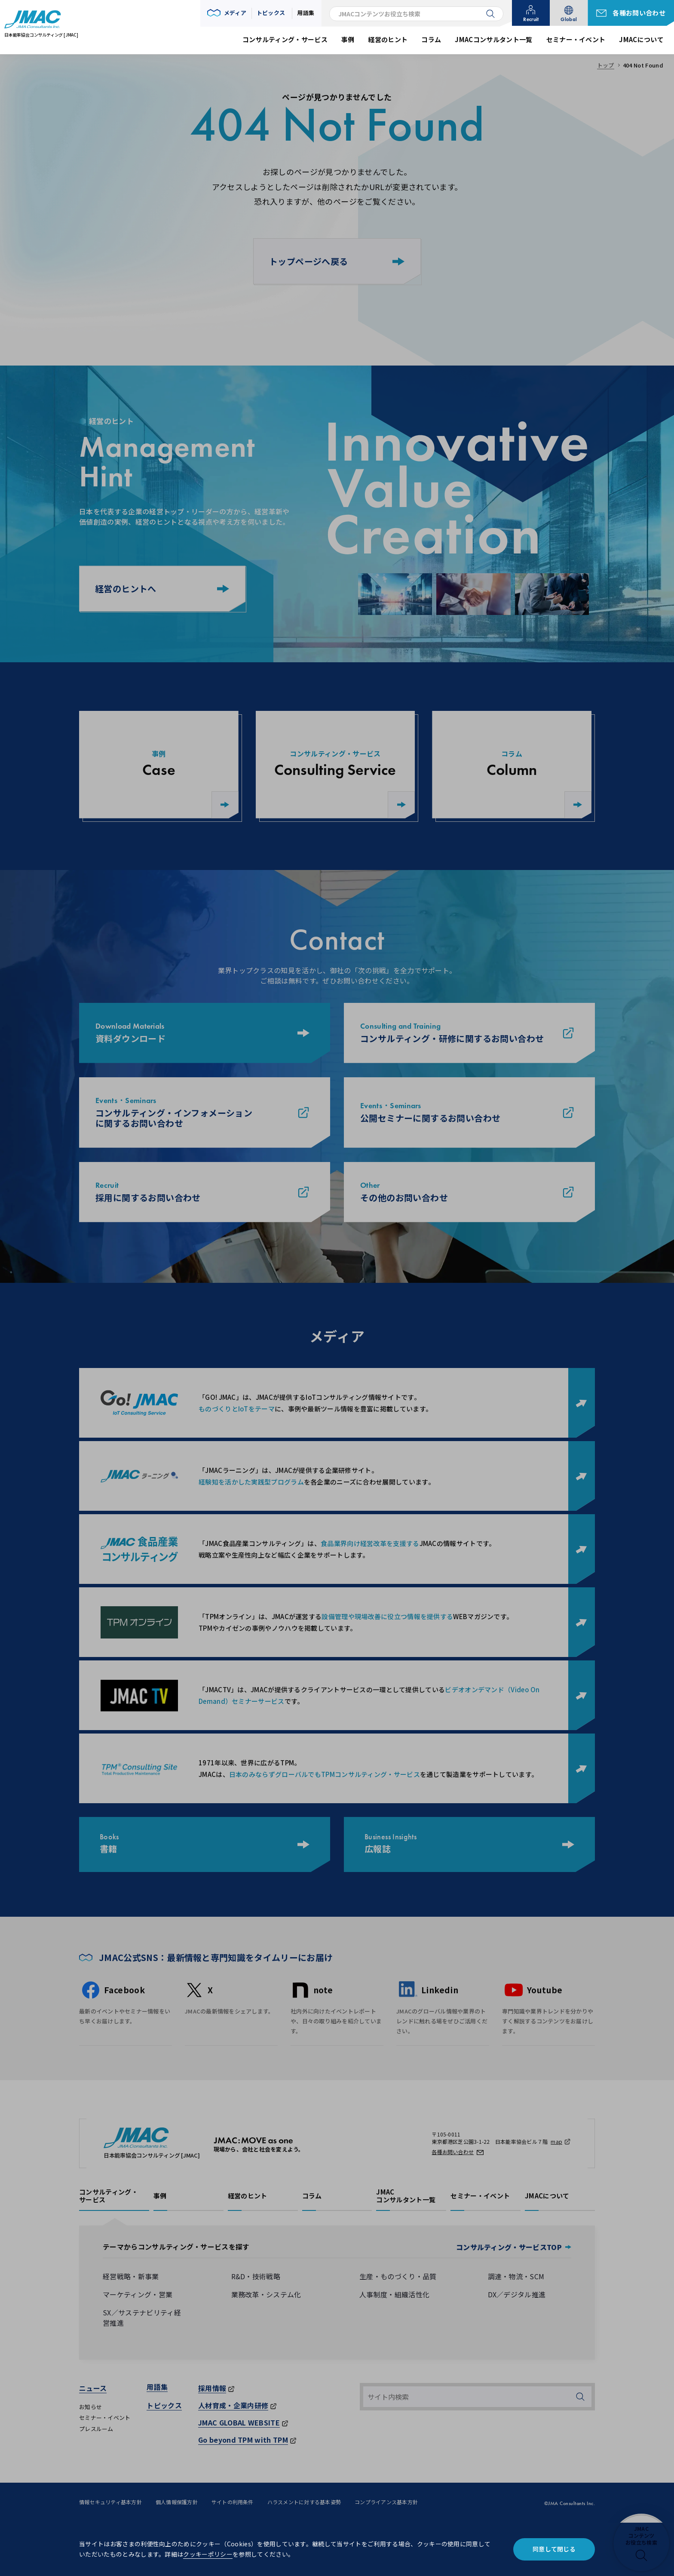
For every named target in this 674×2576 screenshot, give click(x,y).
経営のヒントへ (162, 588)
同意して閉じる (554, 2549)
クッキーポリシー (208, 2554)
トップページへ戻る (336, 261)
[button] (226, 13)
